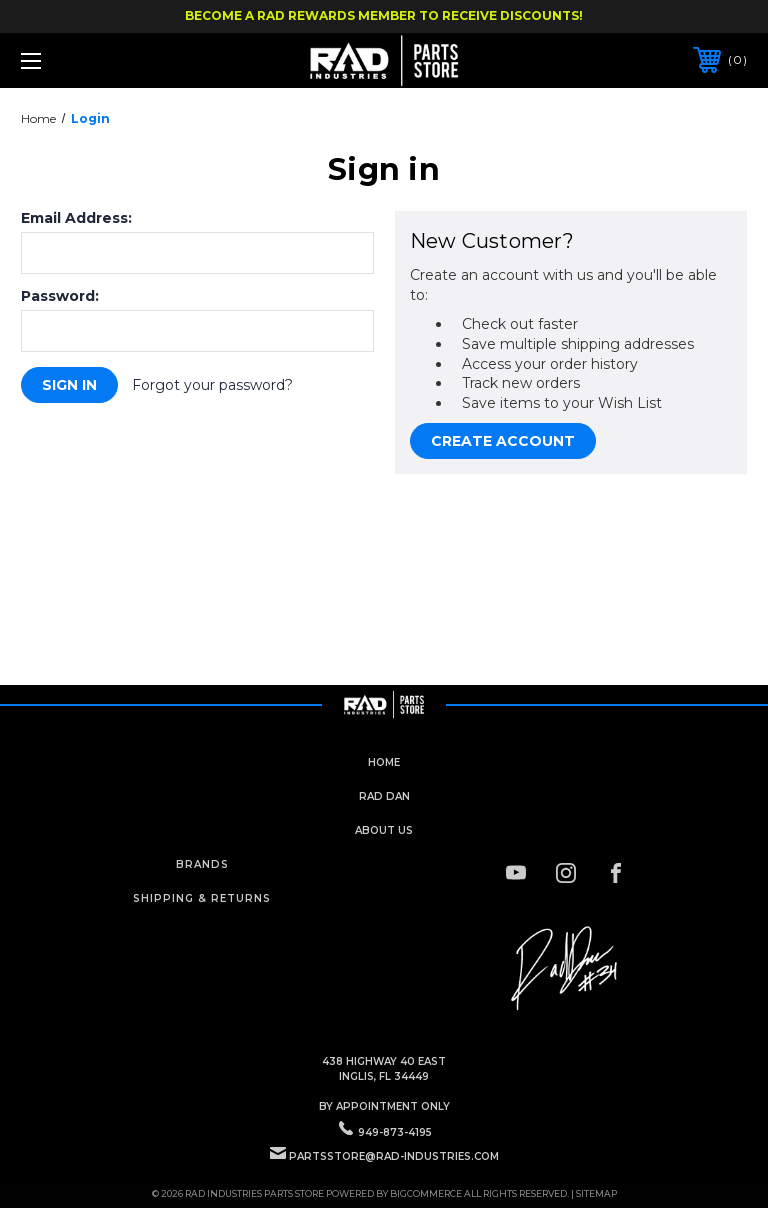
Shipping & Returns (202, 898)
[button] (566, 969)
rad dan (384, 796)
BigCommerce (426, 1193)
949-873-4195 (395, 1132)
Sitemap (596, 1193)
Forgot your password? (212, 385)
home (384, 762)
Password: (60, 296)
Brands (202, 864)
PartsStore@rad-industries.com (394, 1156)
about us (384, 830)
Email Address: (76, 218)
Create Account (503, 441)
